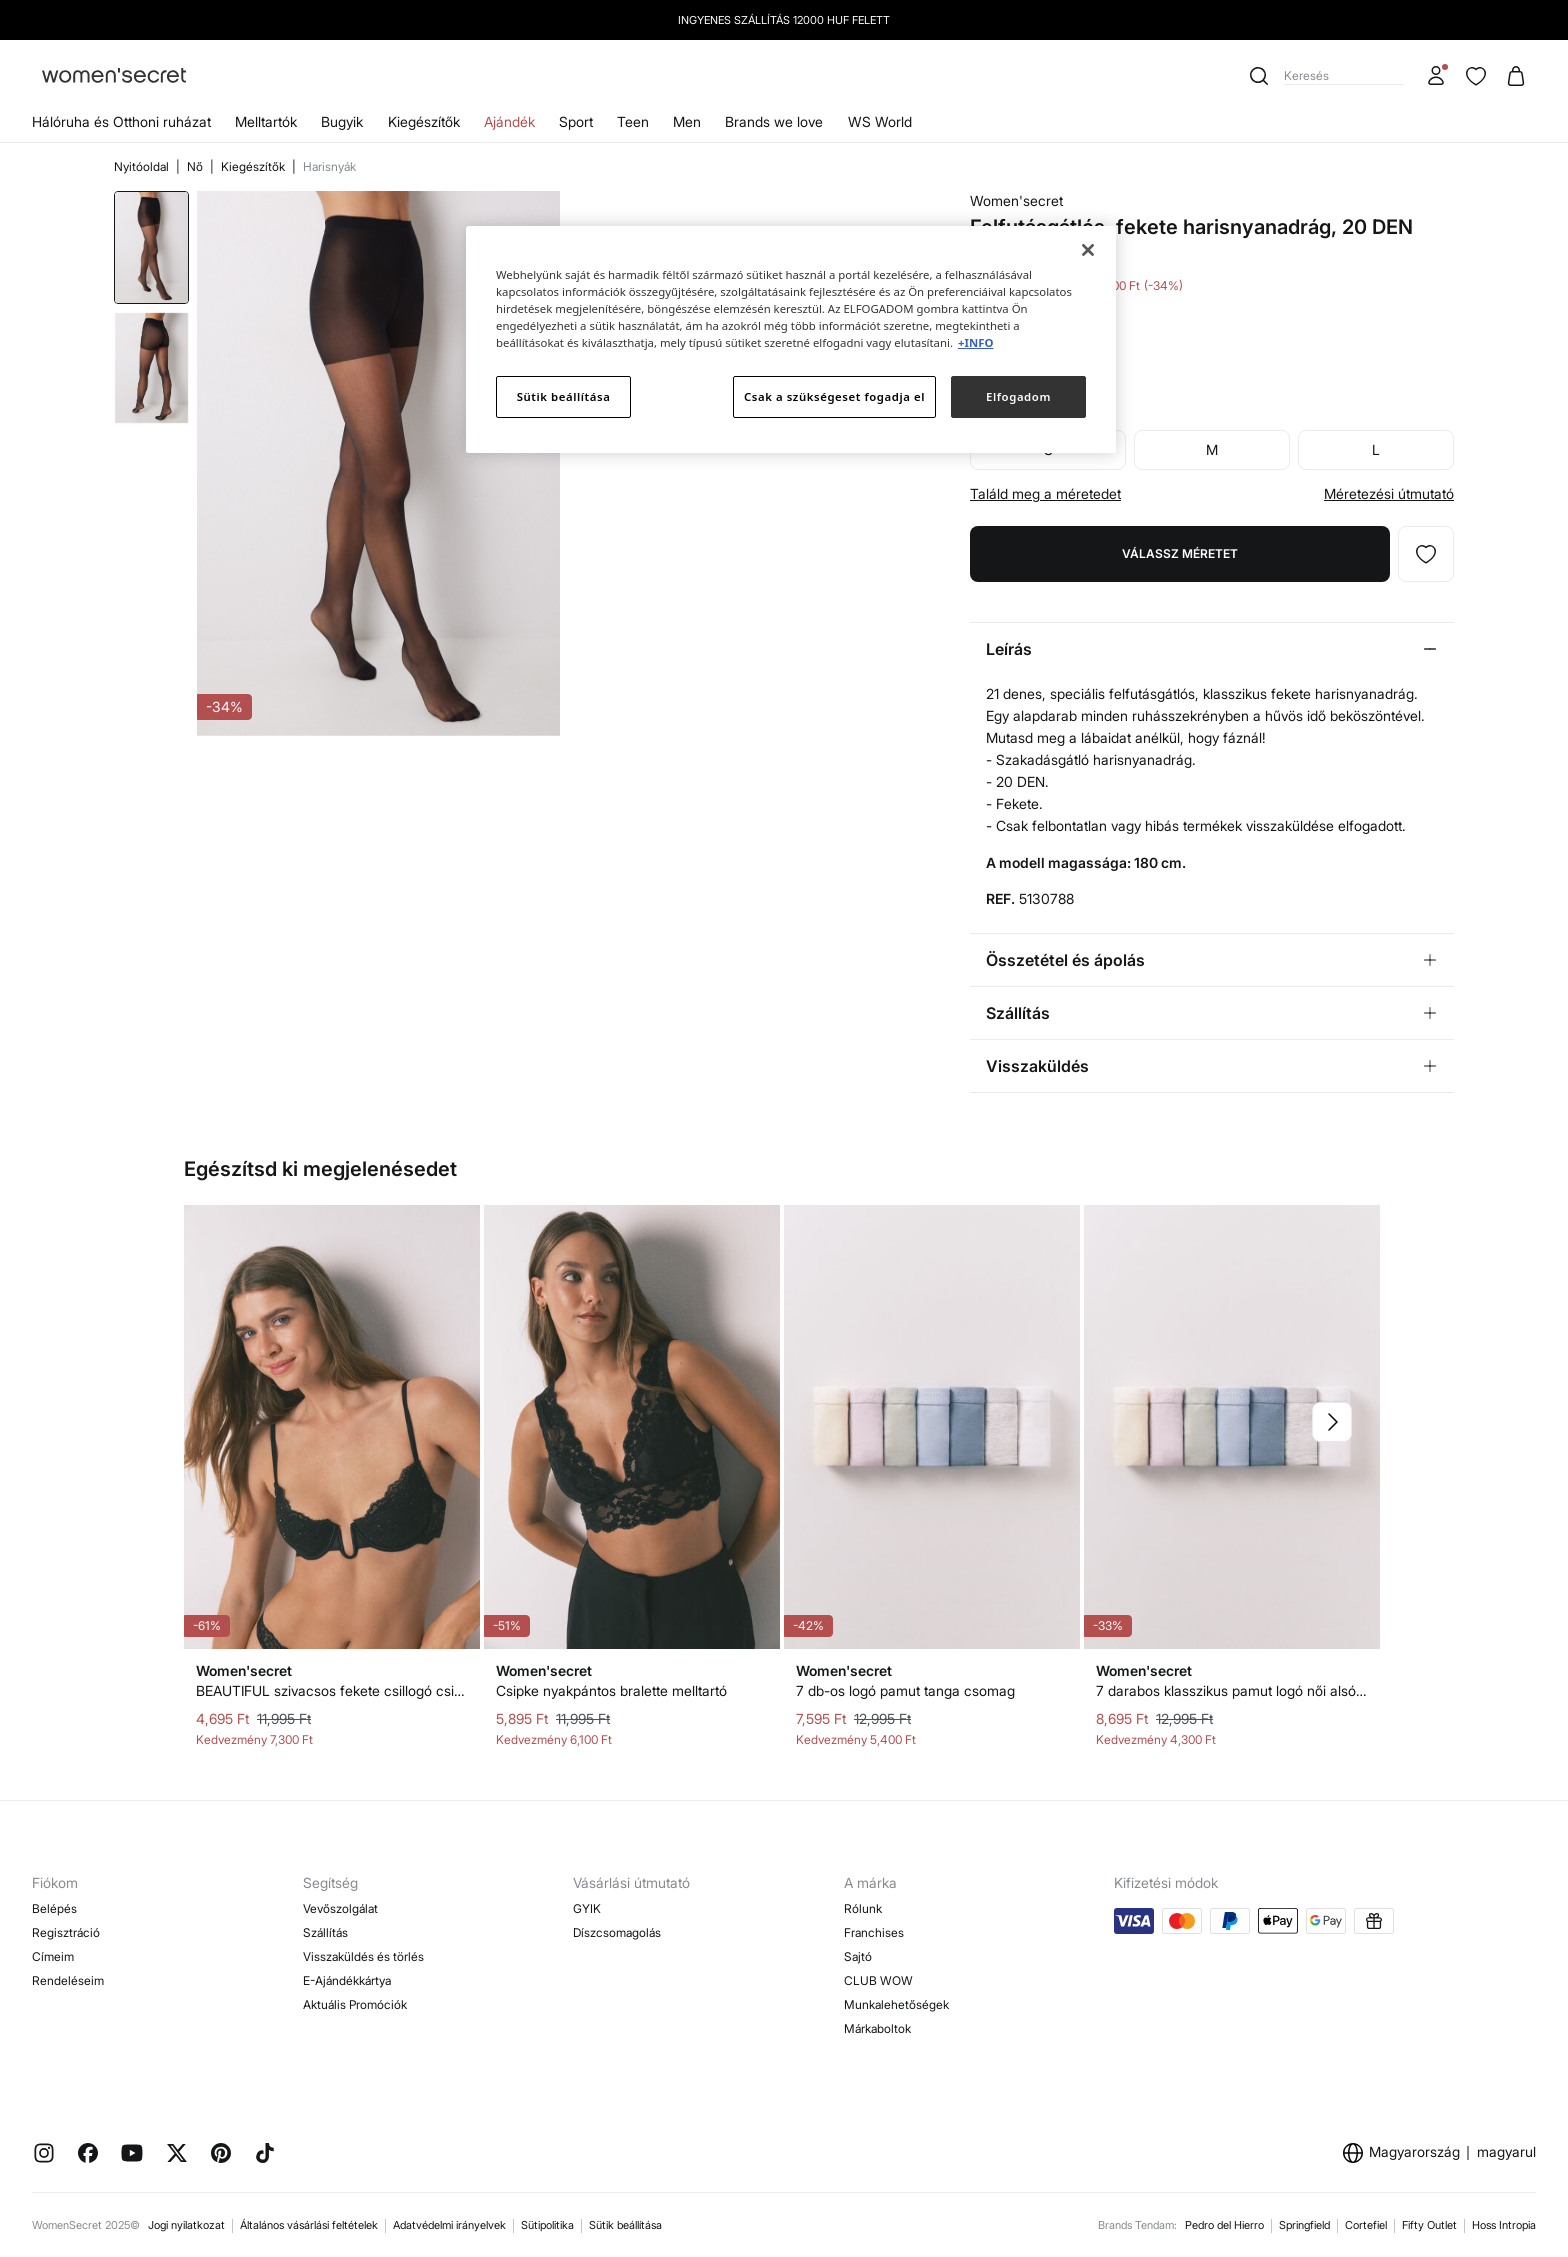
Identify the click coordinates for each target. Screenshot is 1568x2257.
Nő (196, 166)
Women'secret (1016, 200)
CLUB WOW (878, 1980)
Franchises (874, 1932)
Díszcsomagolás (617, 1932)
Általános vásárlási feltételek (309, 2225)
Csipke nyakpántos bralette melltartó (611, 1690)
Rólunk (863, 1908)
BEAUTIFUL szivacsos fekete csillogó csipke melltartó (332, 1690)
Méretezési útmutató (1389, 494)
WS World (880, 121)
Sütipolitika (547, 2225)
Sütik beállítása (625, 2225)
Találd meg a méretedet (1045, 494)
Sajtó (858, 1956)
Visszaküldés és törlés (363, 1956)
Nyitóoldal (143, 166)
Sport (576, 121)
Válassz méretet (1180, 553)
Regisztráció (66, 1932)
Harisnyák (329, 166)
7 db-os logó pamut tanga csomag (905, 1690)
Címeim (53, 1956)
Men (687, 121)
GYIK (587, 1908)
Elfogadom (1018, 396)
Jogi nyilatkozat (186, 2225)
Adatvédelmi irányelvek (449, 2225)
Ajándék (509, 121)
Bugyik (342, 121)
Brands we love (774, 121)
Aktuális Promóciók (355, 2004)
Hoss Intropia (1504, 2225)
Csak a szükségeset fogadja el (834, 396)
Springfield (1304, 2225)
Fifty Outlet (1429, 2225)
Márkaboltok (877, 2028)
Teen (633, 121)
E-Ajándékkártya (347, 1980)
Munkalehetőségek (896, 2004)
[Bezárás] (1088, 250)
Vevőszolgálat (340, 1908)
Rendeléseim (68, 1980)
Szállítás (325, 1932)
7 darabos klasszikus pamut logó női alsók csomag (1232, 1690)
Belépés (54, 1908)
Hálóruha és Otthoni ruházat (121, 121)
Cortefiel (1366, 2225)
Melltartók (266, 121)
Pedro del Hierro (1224, 2225)
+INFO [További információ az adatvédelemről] (975, 342)
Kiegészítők (424, 121)
